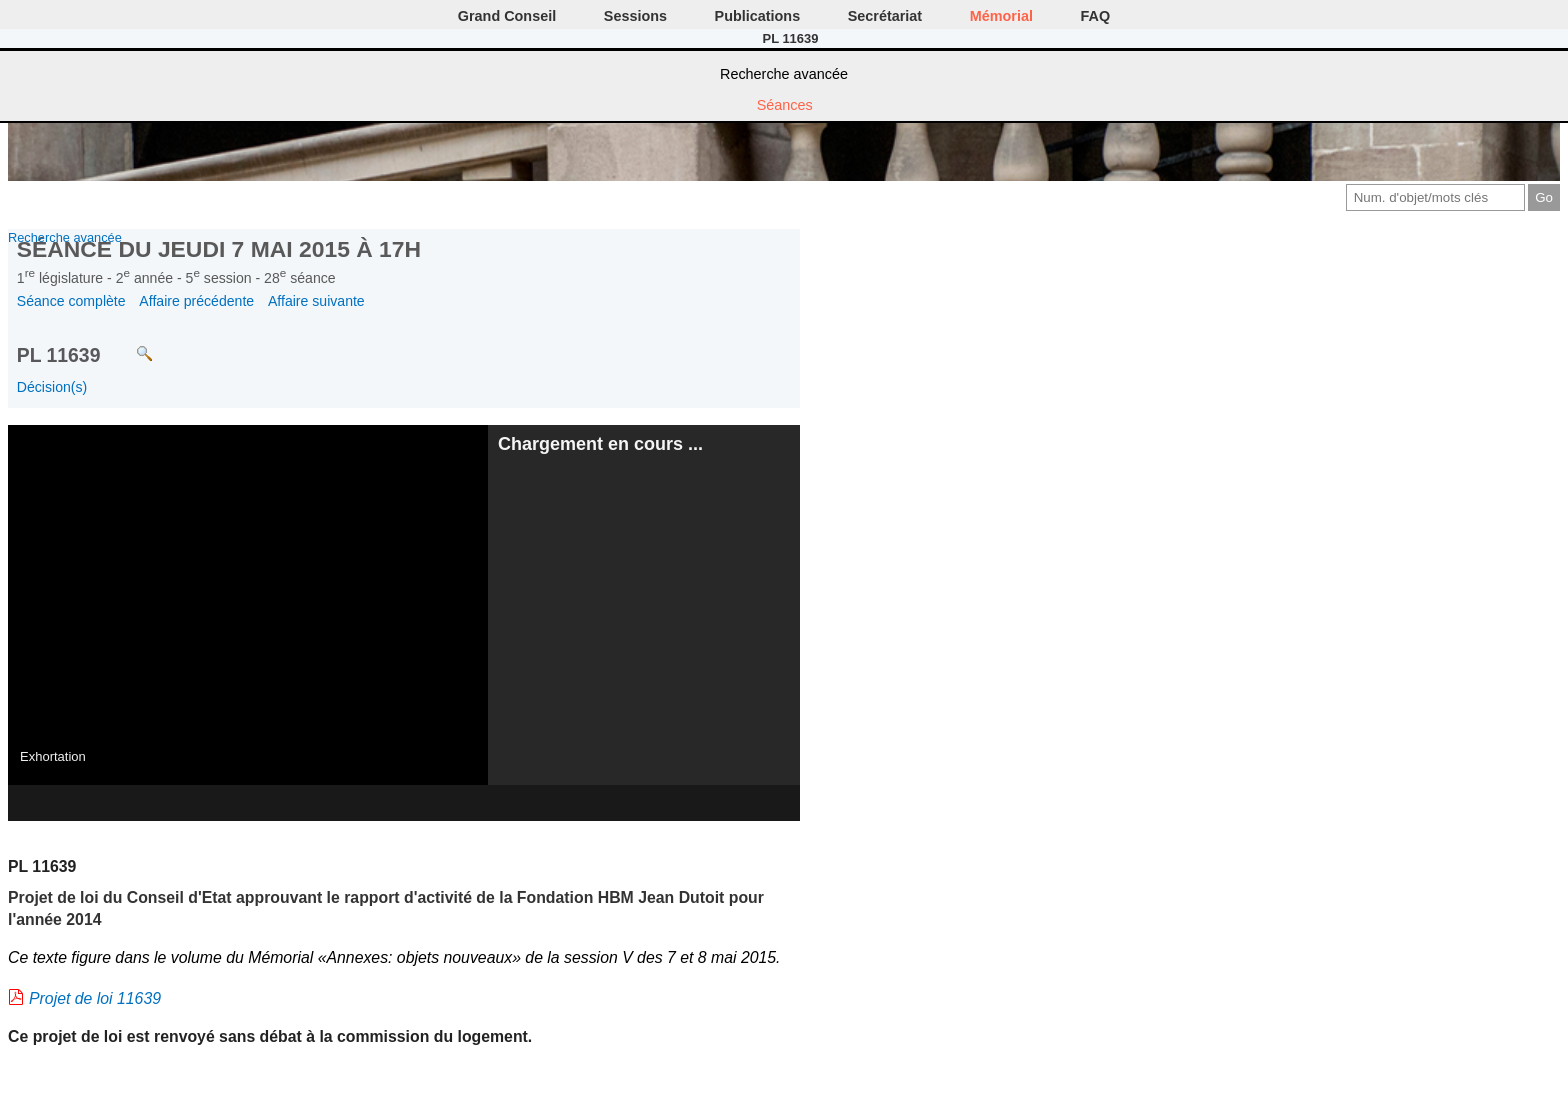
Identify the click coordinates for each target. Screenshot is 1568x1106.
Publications (758, 16)
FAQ (1096, 16)
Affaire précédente (196, 301)
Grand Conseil (507, 16)
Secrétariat (885, 16)
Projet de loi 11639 (95, 998)
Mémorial (1001, 16)
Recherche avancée (784, 74)
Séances (785, 105)
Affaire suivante (316, 301)
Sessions (635, 16)
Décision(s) (52, 387)
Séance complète (71, 301)
